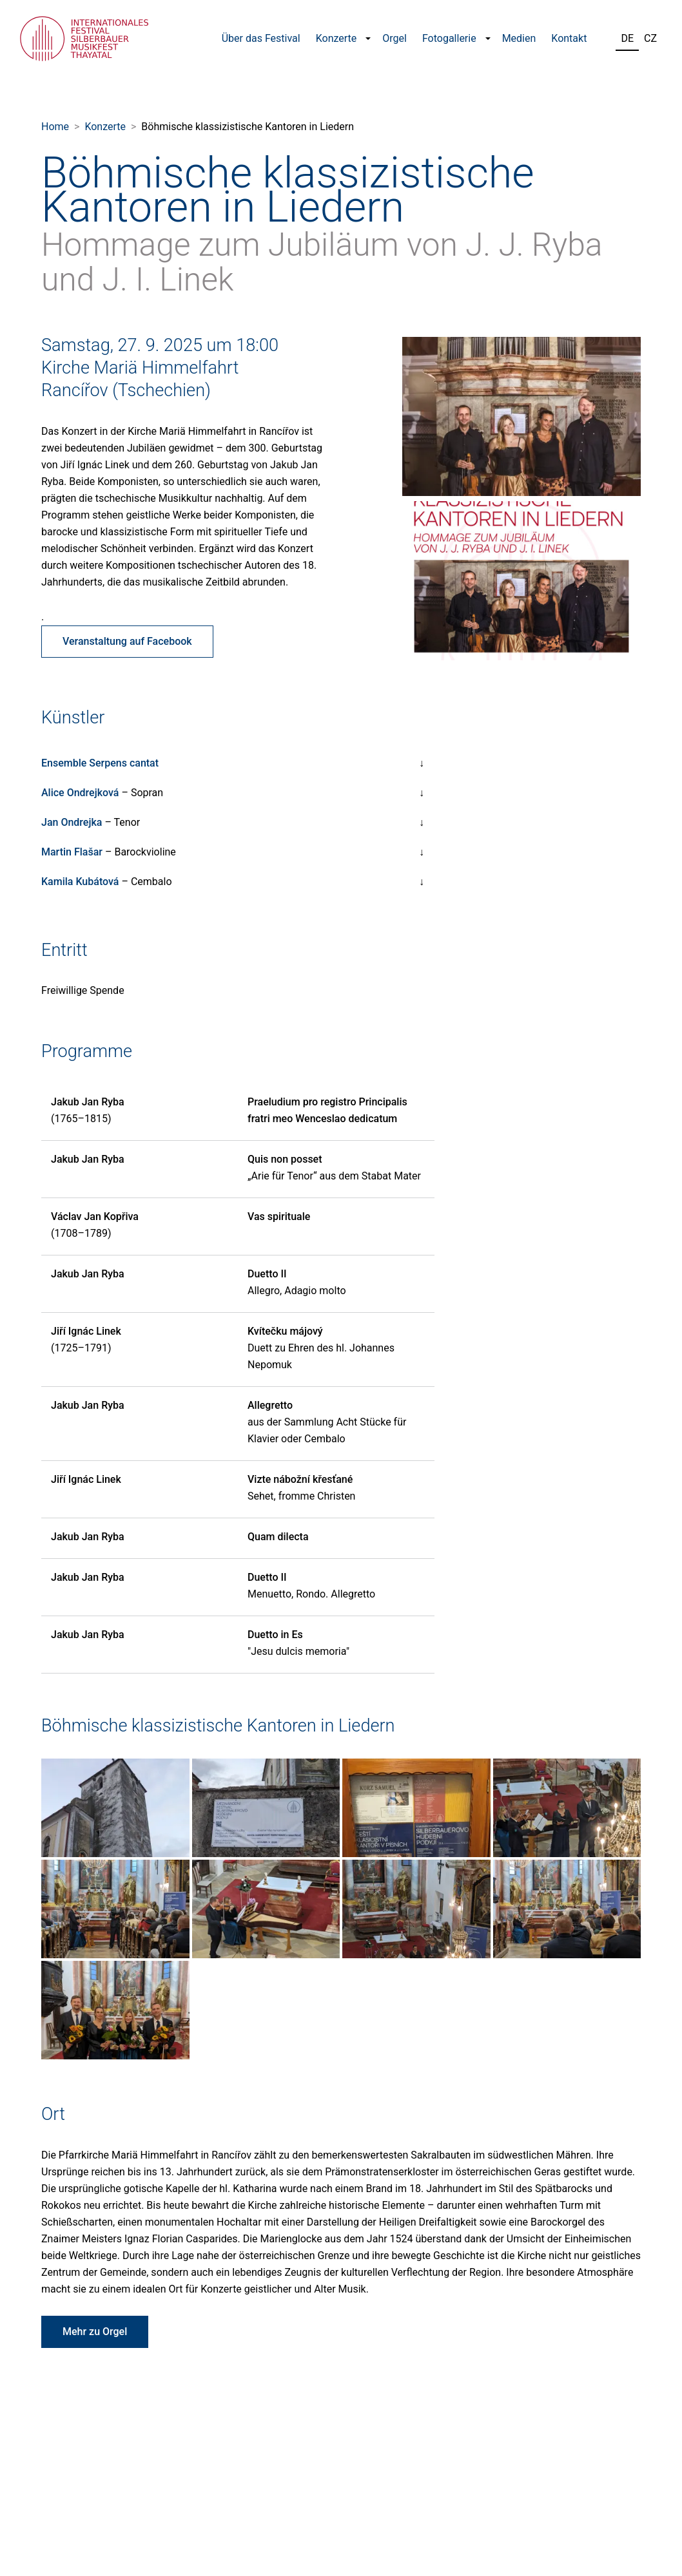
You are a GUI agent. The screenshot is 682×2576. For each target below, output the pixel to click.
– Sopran (102, 793)
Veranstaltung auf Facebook (127, 641)
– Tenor (90, 822)
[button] (368, 39)
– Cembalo (106, 881)
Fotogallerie (449, 38)
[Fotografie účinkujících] (521, 415)
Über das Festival (261, 38)
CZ (650, 38)
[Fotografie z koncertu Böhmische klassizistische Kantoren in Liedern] (115, 1807)
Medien (519, 38)
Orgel (394, 38)
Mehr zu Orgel (95, 2331)
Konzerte (336, 38)
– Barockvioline (108, 852)
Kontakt (569, 38)
